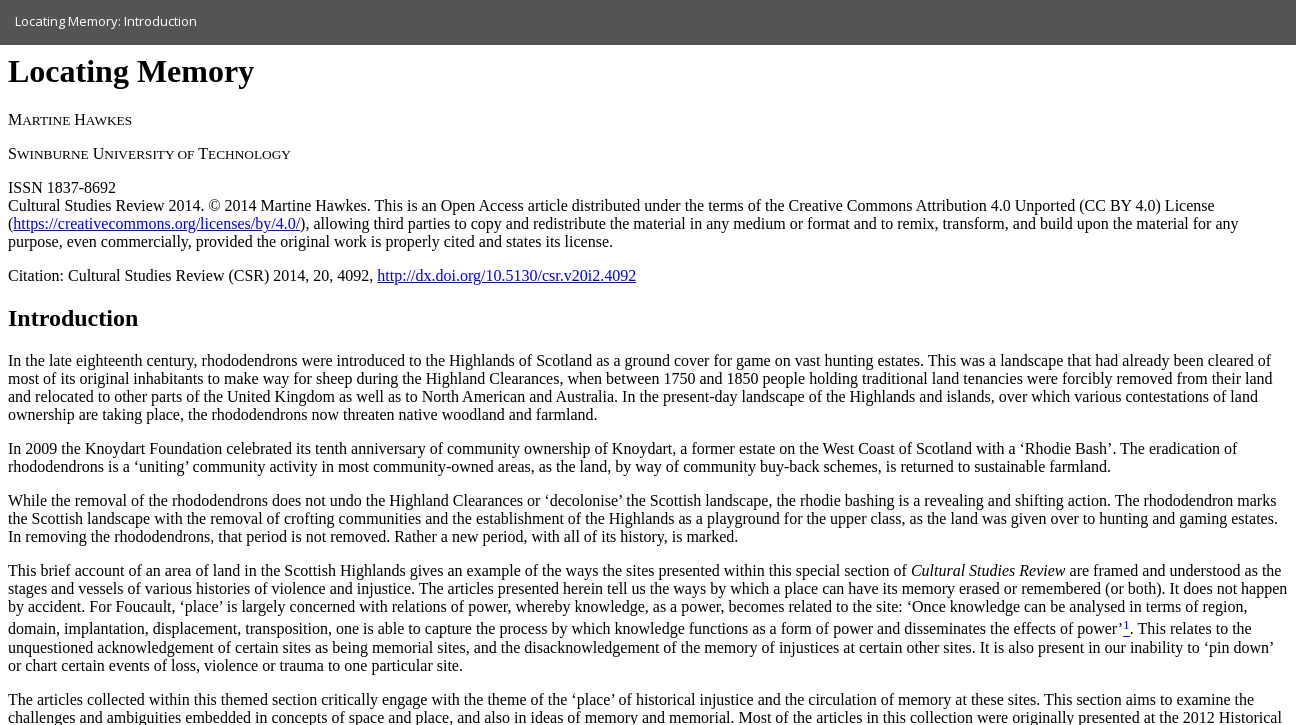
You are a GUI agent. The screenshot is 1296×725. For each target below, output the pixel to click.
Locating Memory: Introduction (106, 21)
